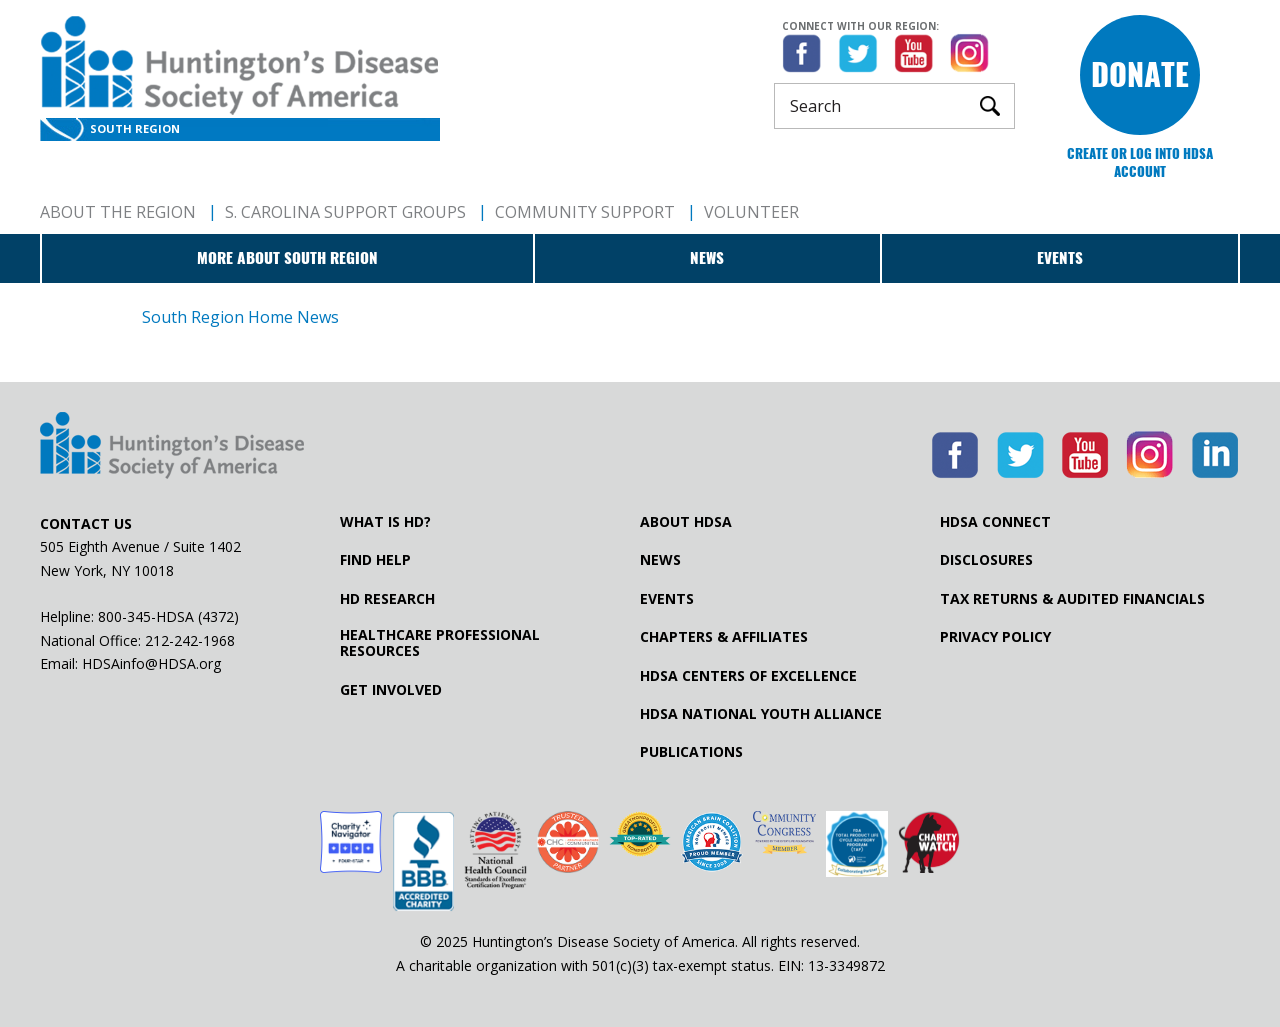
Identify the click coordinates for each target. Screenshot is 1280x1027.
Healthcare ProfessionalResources (440, 643)
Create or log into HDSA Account (1140, 162)
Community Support (585, 212)
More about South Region (287, 258)
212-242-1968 (190, 640)
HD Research (387, 599)
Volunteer (751, 212)
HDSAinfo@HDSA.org (151, 663)
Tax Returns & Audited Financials (1072, 599)
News (707, 258)
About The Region (118, 212)
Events (1060, 258)
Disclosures (986, 560)
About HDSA (686, 522)
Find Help (375, 560)
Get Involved (391, 690)
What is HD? (385, 522)
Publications (691, 752)
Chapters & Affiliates (724, 637)
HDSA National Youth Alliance (761, 714)
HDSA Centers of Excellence (748, 676)
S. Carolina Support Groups (345, 212)
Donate (1140, 74)
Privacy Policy (995, 637)
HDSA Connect (995, 522)
